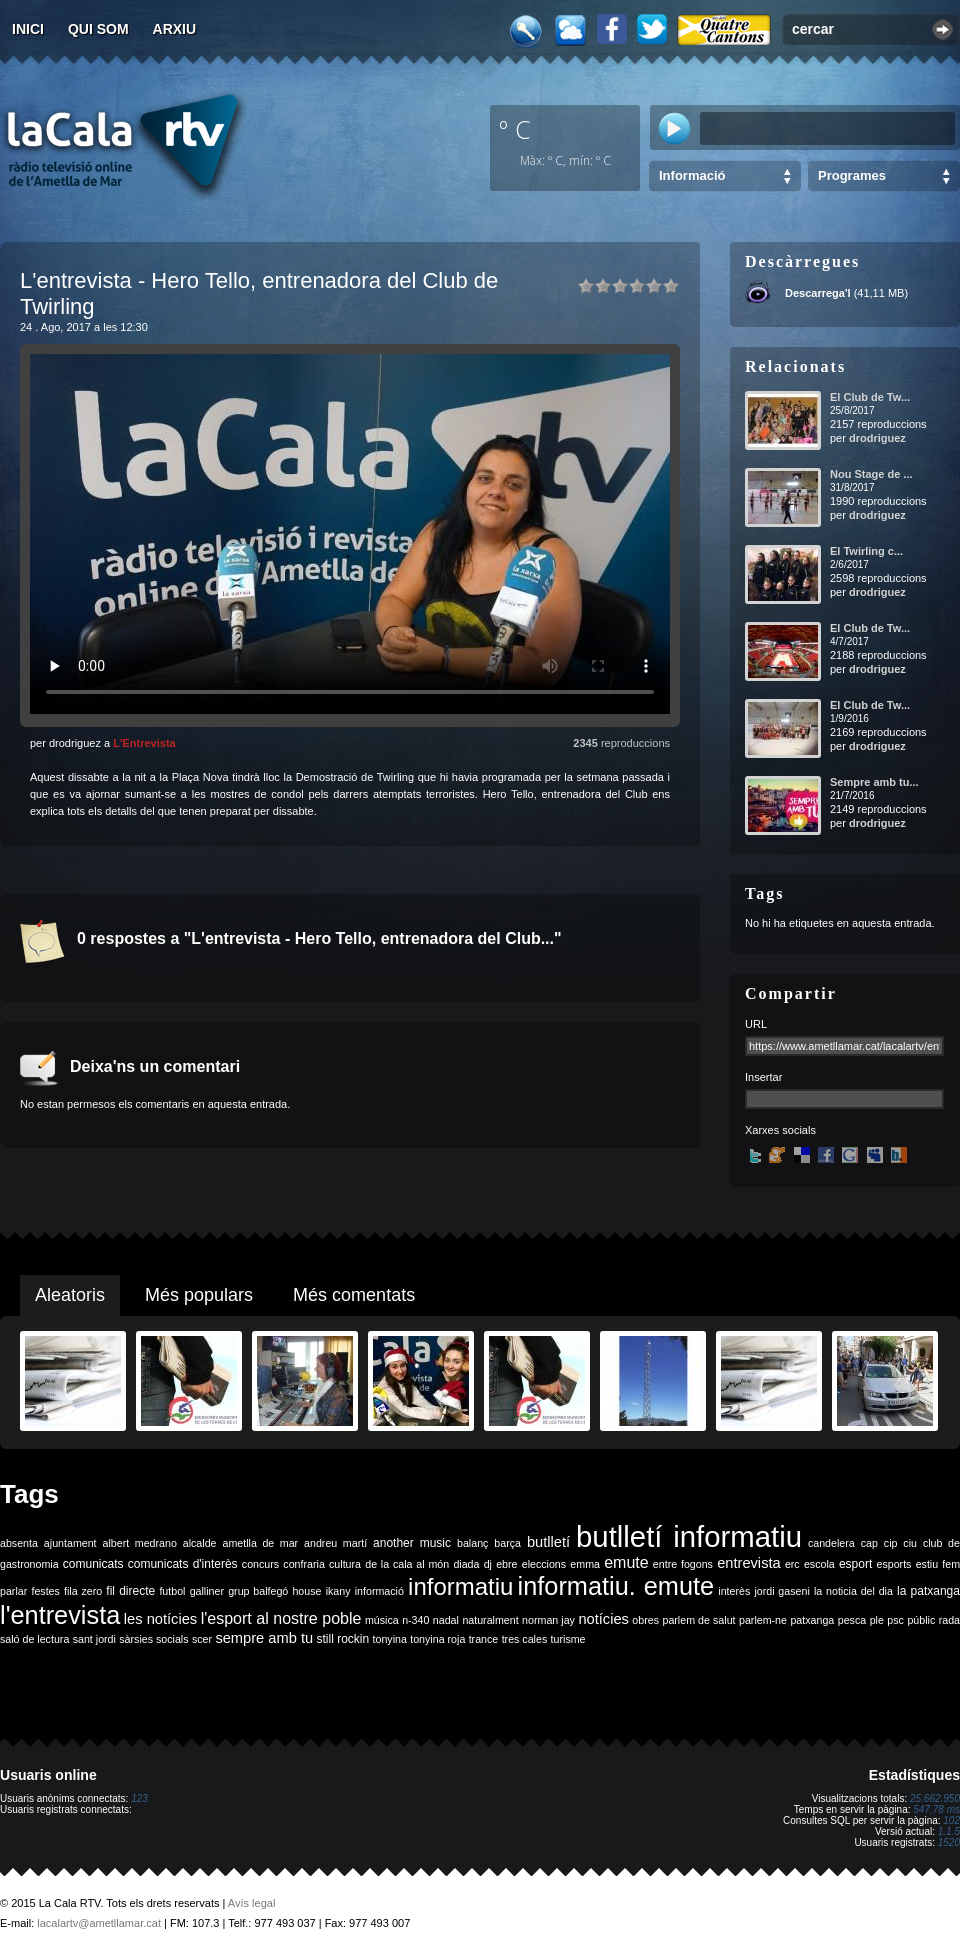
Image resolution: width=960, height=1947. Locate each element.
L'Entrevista (144, 743)
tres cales (525, 1639)
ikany (338, 1591)
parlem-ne (763, 1620)
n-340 (415, 1620)
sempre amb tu (264, 1638)
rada (949, 1620)
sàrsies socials (153, 1639)
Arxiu (175, 29)
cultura (345, 1564)
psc (895, 1620)
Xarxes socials (780, 1130)
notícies (603, 1619)
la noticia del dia (853, 1591)
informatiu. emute (616, 1586)
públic (921, 1620)
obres (645, 1620)
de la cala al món (407, 1564)
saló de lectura (34, 1639)
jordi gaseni (781, 1591)
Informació (692, 175)
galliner (207, 1591)
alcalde (200, 1543)
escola (819, 1564)
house (306, 1591)
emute (626, 1562)
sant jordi (94, 1639)
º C (515, 129)
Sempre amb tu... (874, 782)
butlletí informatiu (689, 1536)
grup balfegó (258, 1591)
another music (412, 1543)
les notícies (160, 1619)
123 (139, 1798)
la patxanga (928, 1591)
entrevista (749, 1563)
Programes (852, 175)
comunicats (93, 1564)
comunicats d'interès (183, 1564)
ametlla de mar (260, 1543)
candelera (831, 1543)
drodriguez (877, 438)
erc (792, 1564)
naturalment (490, 1620)
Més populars (199, 1295)
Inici (28, 29)
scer (202, 1639)
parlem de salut (698, 1620)
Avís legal (252, 1903)
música (382, 1620)
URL (756, 1024)
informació (379, 1591)
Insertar (763, 1077)
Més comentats (354, 1295)
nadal (446, 1620)
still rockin (342, 1639)
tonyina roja (437, 1639)
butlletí (548, 1542)
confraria (303, 1564)
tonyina (390, 1639)
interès (734, 1591)
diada (466, 1564)
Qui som (98, 29)
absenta (19, 1543)
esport (855, 1564)
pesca (852, 1620)
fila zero (83, 1591)
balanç (472, 1543)
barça (507, 1543)
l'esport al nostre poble (281, 1618)
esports (893, 1564)
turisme (568, 1639)
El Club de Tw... (870, 397)
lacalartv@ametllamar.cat (99, 1923)
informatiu (460, 1586)
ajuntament (70, 1543)
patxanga (812, 1620)
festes (45, 1591)
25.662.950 (935, 1798)
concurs (260, 1564)
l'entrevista (60, 1615)
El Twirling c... (866, 551)
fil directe (130, 1591)
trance (484, 1639)
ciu (910, 1543)
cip (891, 1543)
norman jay (548, 1620)
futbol (172, 1591)
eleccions (544, 1564)
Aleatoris (70, 1295)
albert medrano (140, 1543)
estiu (927, 1564)
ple (877, 1620)
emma (585, 1564)
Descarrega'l (818, 293)
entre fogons (683, 1564)
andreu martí (335, 1543)
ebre (506, 1564)
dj (488, 1564)
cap (869, 1543)
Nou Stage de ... (871, 474)
